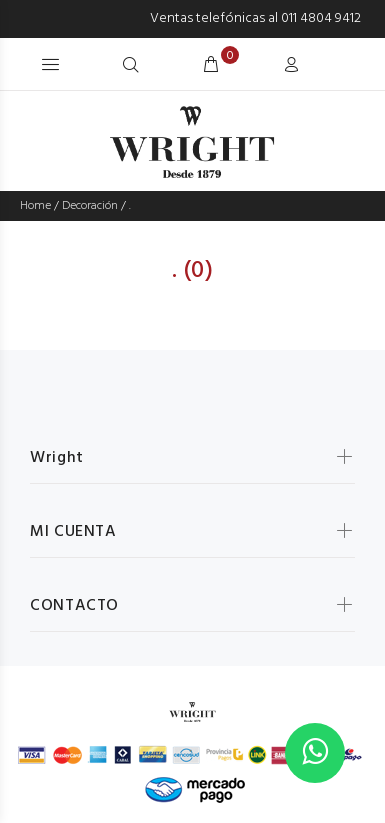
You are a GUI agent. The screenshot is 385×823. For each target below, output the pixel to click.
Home (35, 206)
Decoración (90, 206)
